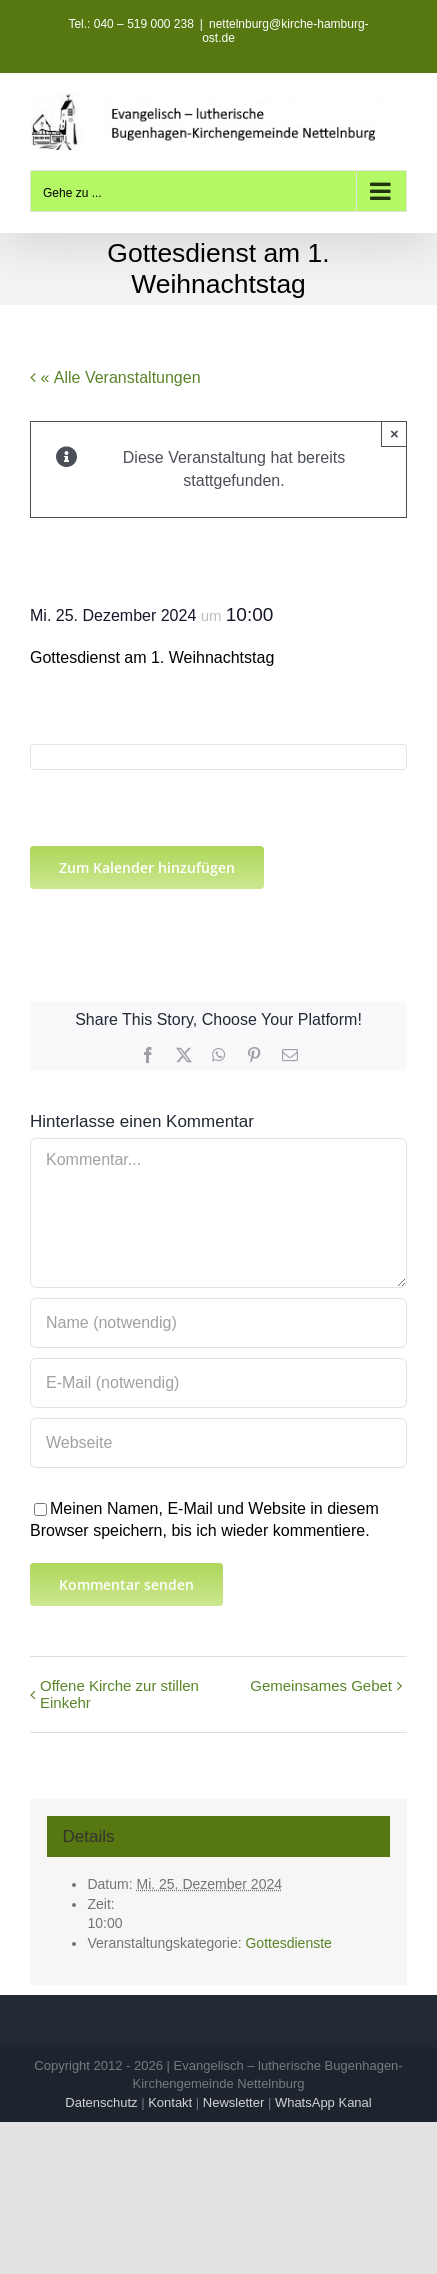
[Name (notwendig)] (218, 1323)
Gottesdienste (288, 1943)
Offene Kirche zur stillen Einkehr (119, 1694)
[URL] (218, 1443)
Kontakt (170, 2102)
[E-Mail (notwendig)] (218, 1383)
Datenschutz (101, 2102)
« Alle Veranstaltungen (118, 377)
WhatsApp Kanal (323, 2102)
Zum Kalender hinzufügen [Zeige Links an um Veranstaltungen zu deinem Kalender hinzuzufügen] (147, 867)
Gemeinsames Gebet (321, 1685)
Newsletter (233, 2102)
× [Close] (394, 433)
